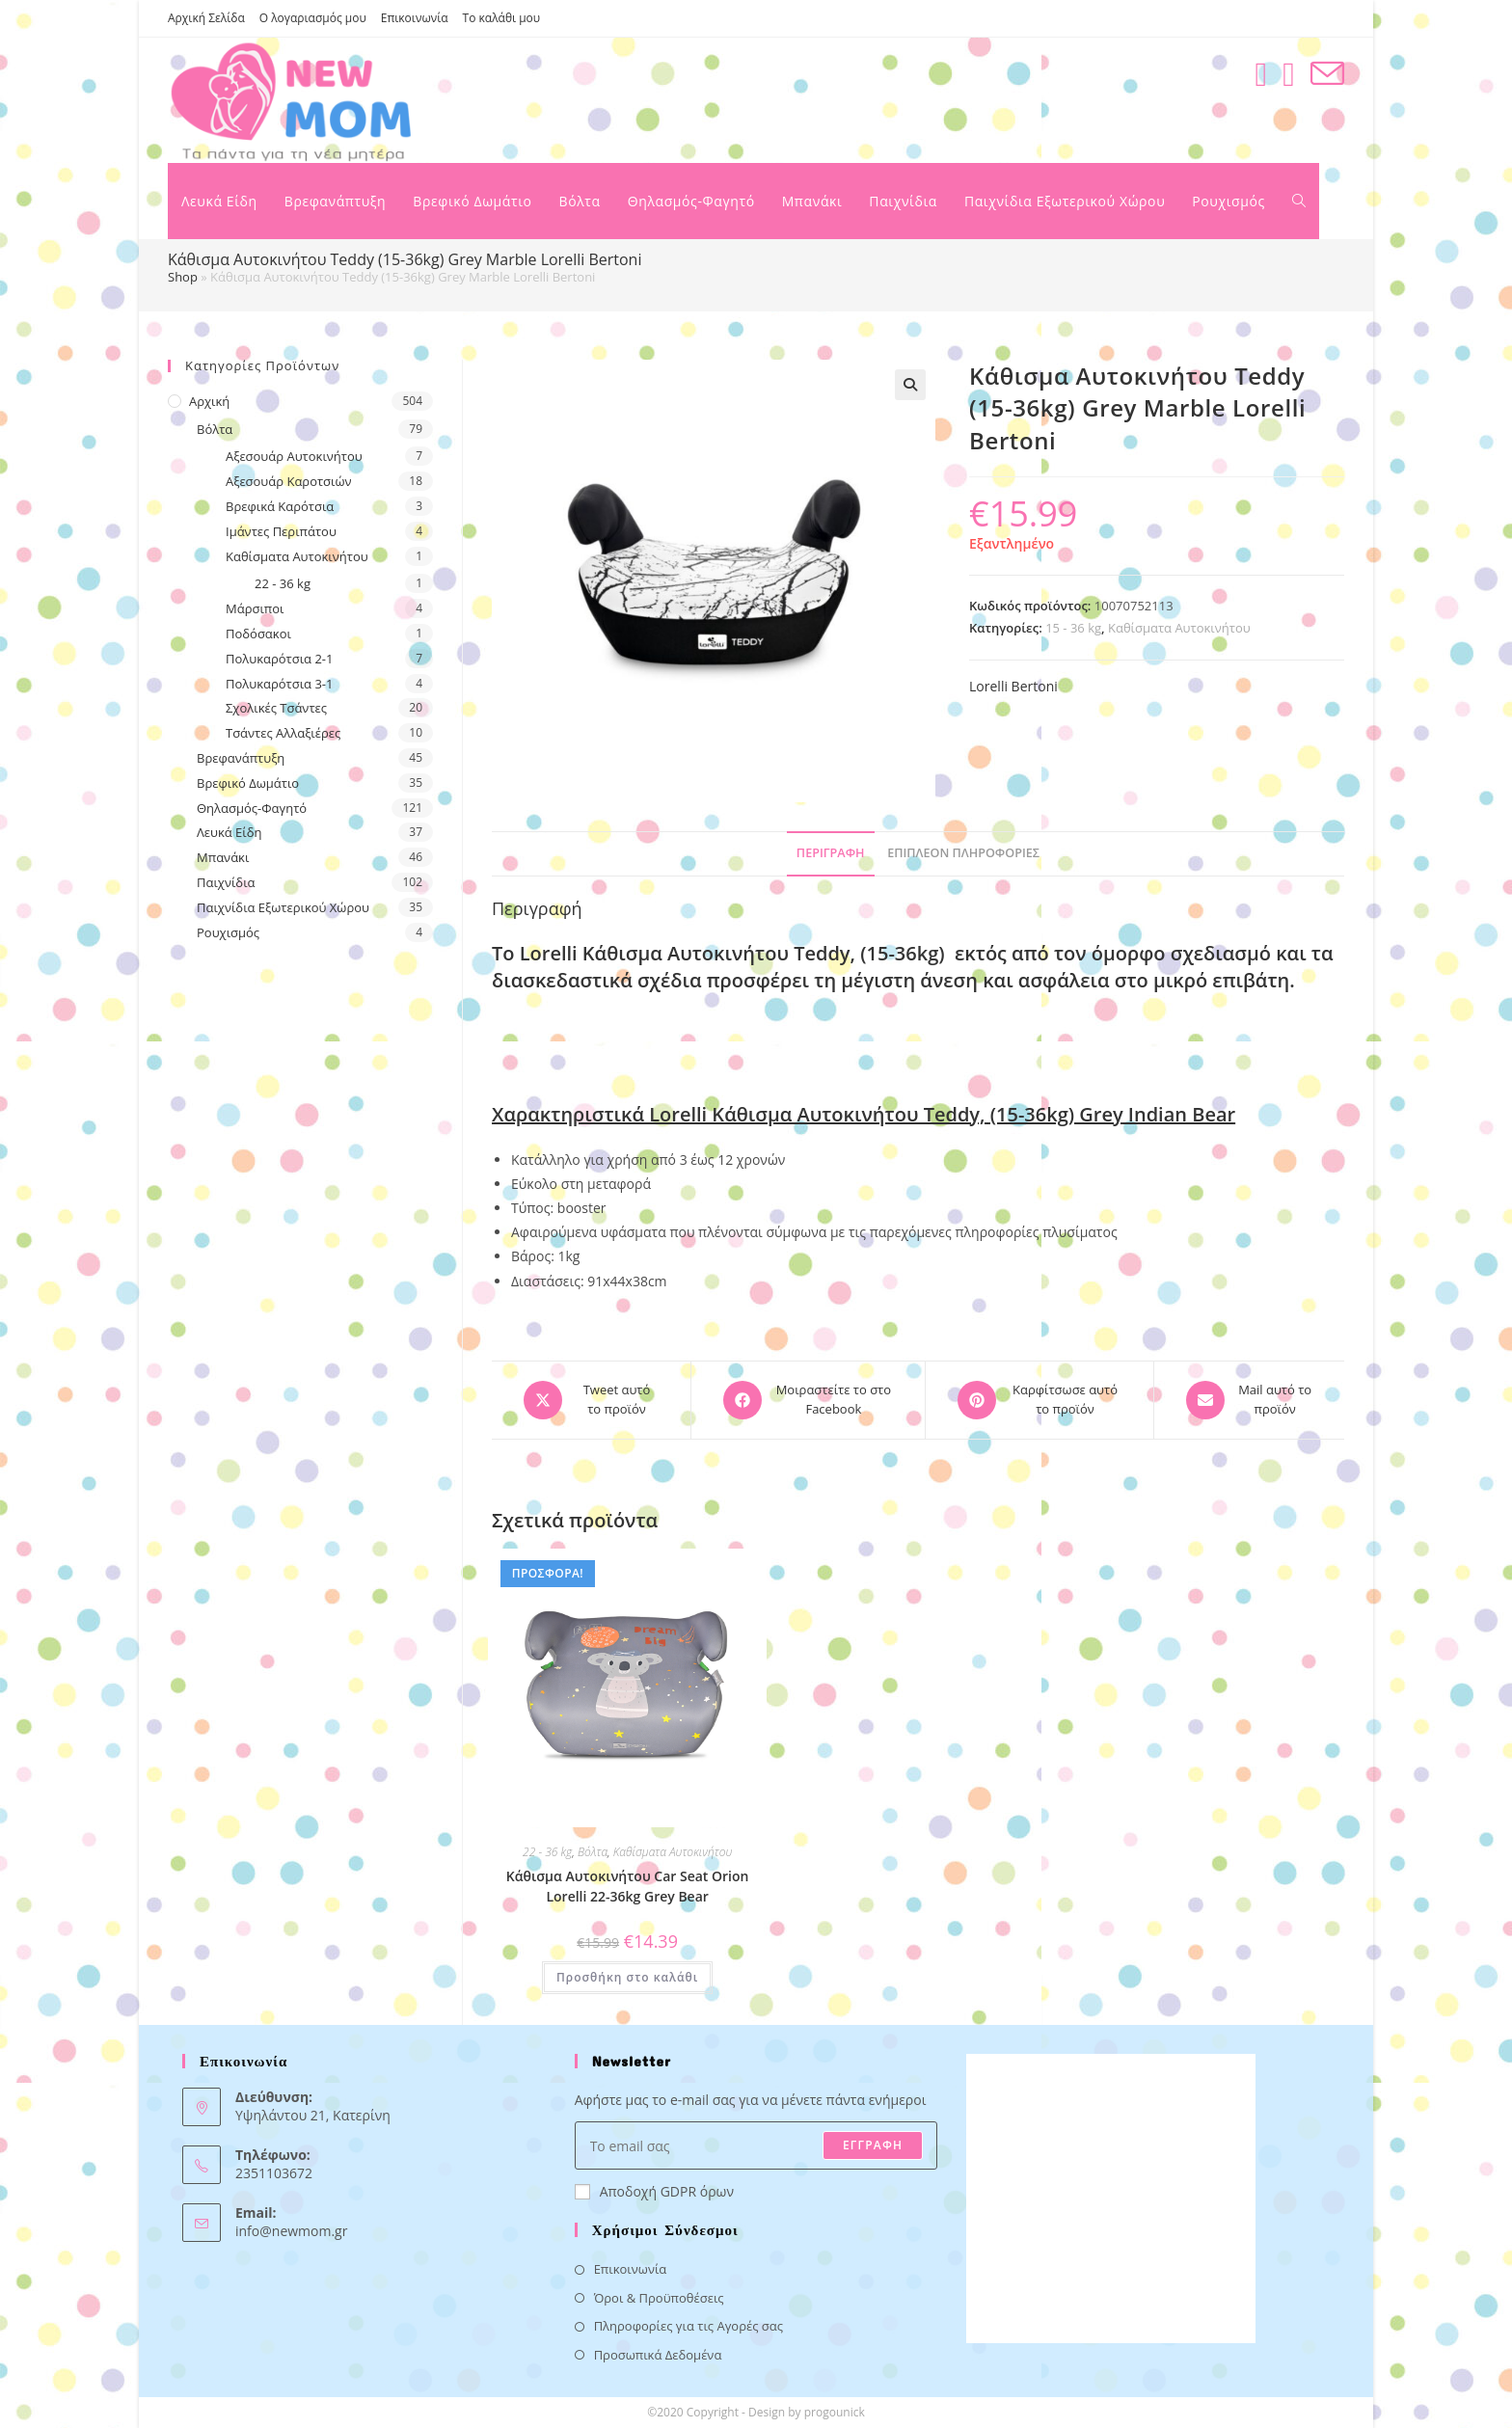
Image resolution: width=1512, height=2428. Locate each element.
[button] (910, 384)
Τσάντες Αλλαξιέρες (283, 733)
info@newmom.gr (291, 2231)
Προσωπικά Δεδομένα (658, 2354)
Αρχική (209, 401)
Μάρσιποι (255, 608)
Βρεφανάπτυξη (240, 758)
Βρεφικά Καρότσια (280, 506)
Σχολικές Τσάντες (276, 707)
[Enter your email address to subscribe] (756, 2145)
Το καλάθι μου (502, 18)
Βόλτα (593, 1852)
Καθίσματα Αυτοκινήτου (1179, 627)
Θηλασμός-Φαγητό (252, 808)
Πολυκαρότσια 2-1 (279, 658)
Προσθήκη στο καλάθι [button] (627, 1977)
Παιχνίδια (226, 882)
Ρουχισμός (228, 932)
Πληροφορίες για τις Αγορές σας (688, 2325)
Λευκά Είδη (229, 832)
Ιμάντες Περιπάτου (281, 531)
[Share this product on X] (591, 1400)
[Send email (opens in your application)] (1327, 74)
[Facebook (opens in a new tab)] (1261, 74)
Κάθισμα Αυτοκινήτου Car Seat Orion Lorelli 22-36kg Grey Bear (627, 1886)
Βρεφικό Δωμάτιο (248, 783)
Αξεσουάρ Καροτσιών (289, 481)
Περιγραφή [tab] (830, 853)
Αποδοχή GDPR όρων (654, 2191)
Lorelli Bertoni (1013, 686)
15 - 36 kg (1073, 627)
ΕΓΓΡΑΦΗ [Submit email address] (873, 2145)
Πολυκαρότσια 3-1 (279, 683)
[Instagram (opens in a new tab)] (1289, 74)
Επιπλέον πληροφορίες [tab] (963, 853)
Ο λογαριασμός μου (312, 18)
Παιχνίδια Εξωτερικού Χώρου (283, 907)
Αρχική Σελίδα (206, 18)
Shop (183, 276)
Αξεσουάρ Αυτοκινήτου (294, 456)
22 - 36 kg (547, 1852)
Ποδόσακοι (258, 633)
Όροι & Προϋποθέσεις (659, 2298)
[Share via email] (1249, 1400)
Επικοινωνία (414, 18)
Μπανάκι (223, 857)
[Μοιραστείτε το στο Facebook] (808, 1400)
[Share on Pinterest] (1039, 1400)
